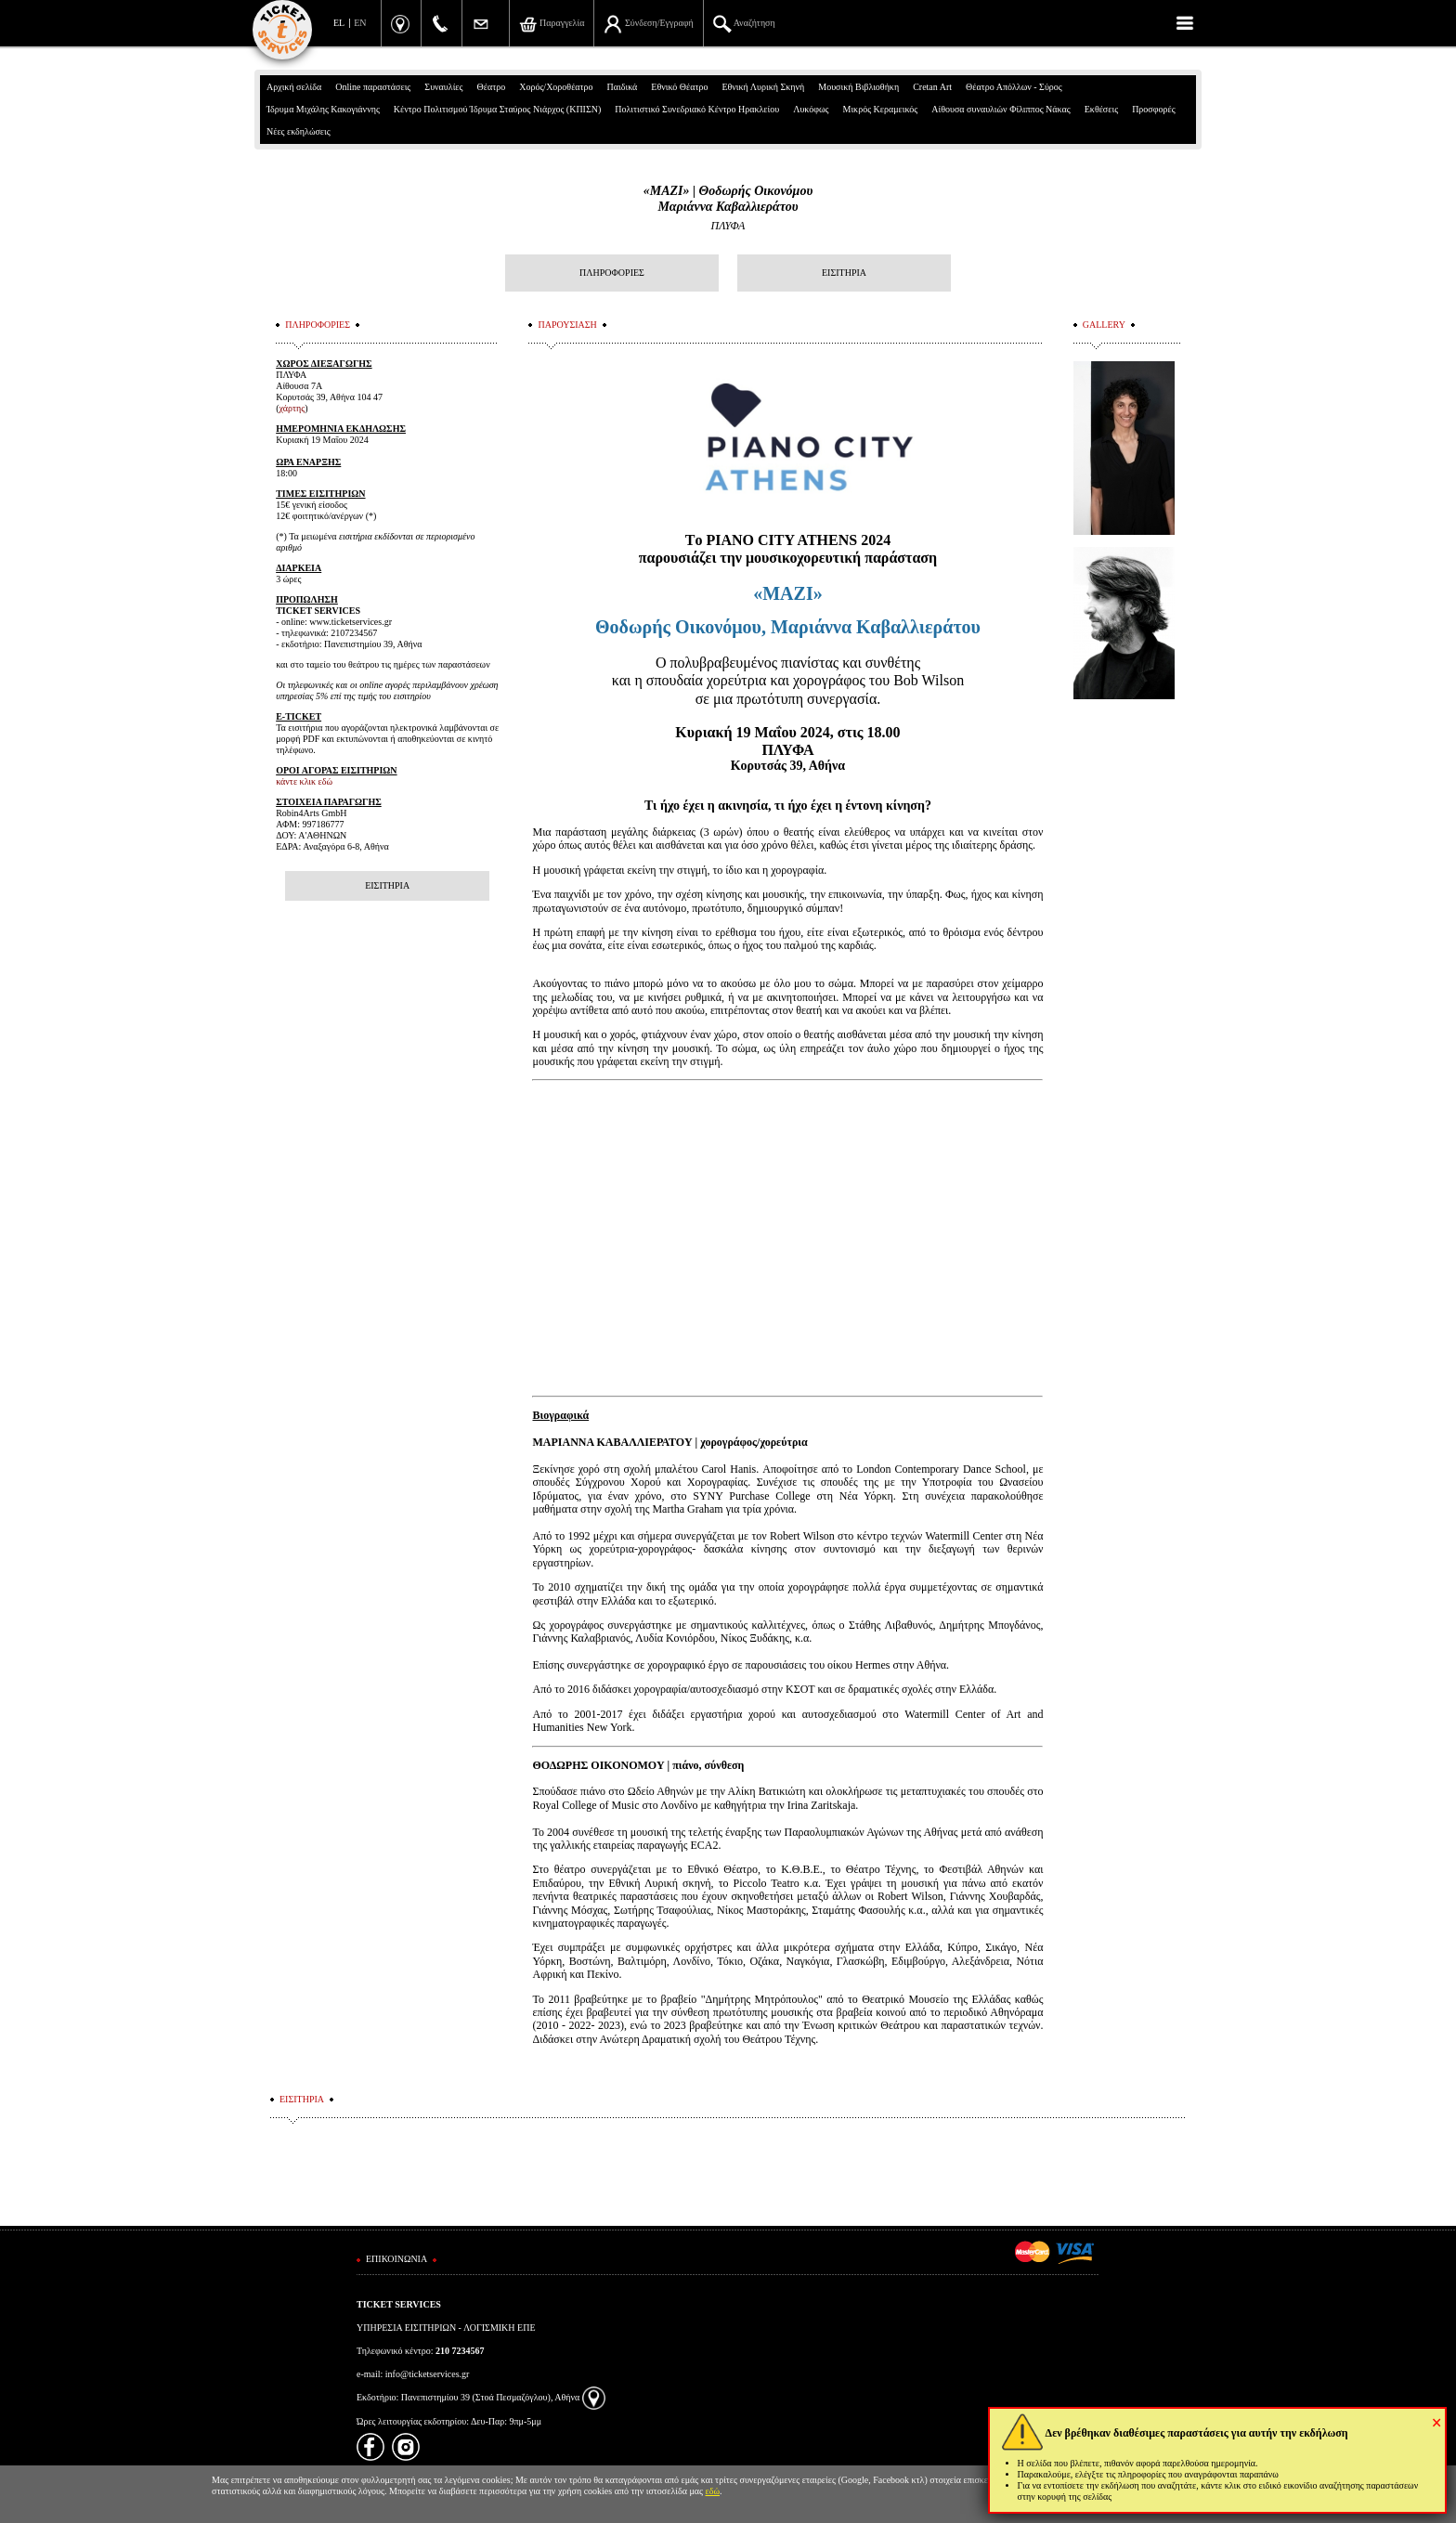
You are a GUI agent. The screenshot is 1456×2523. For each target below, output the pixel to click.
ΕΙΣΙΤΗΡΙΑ (844, 272)
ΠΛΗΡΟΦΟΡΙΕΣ (611, 272)
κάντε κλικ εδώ (304, 781)
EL (338, 23)
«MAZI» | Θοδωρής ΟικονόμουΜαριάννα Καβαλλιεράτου (728, 199)
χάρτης (293, 408)
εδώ (713, 2491)
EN (360, 23)
